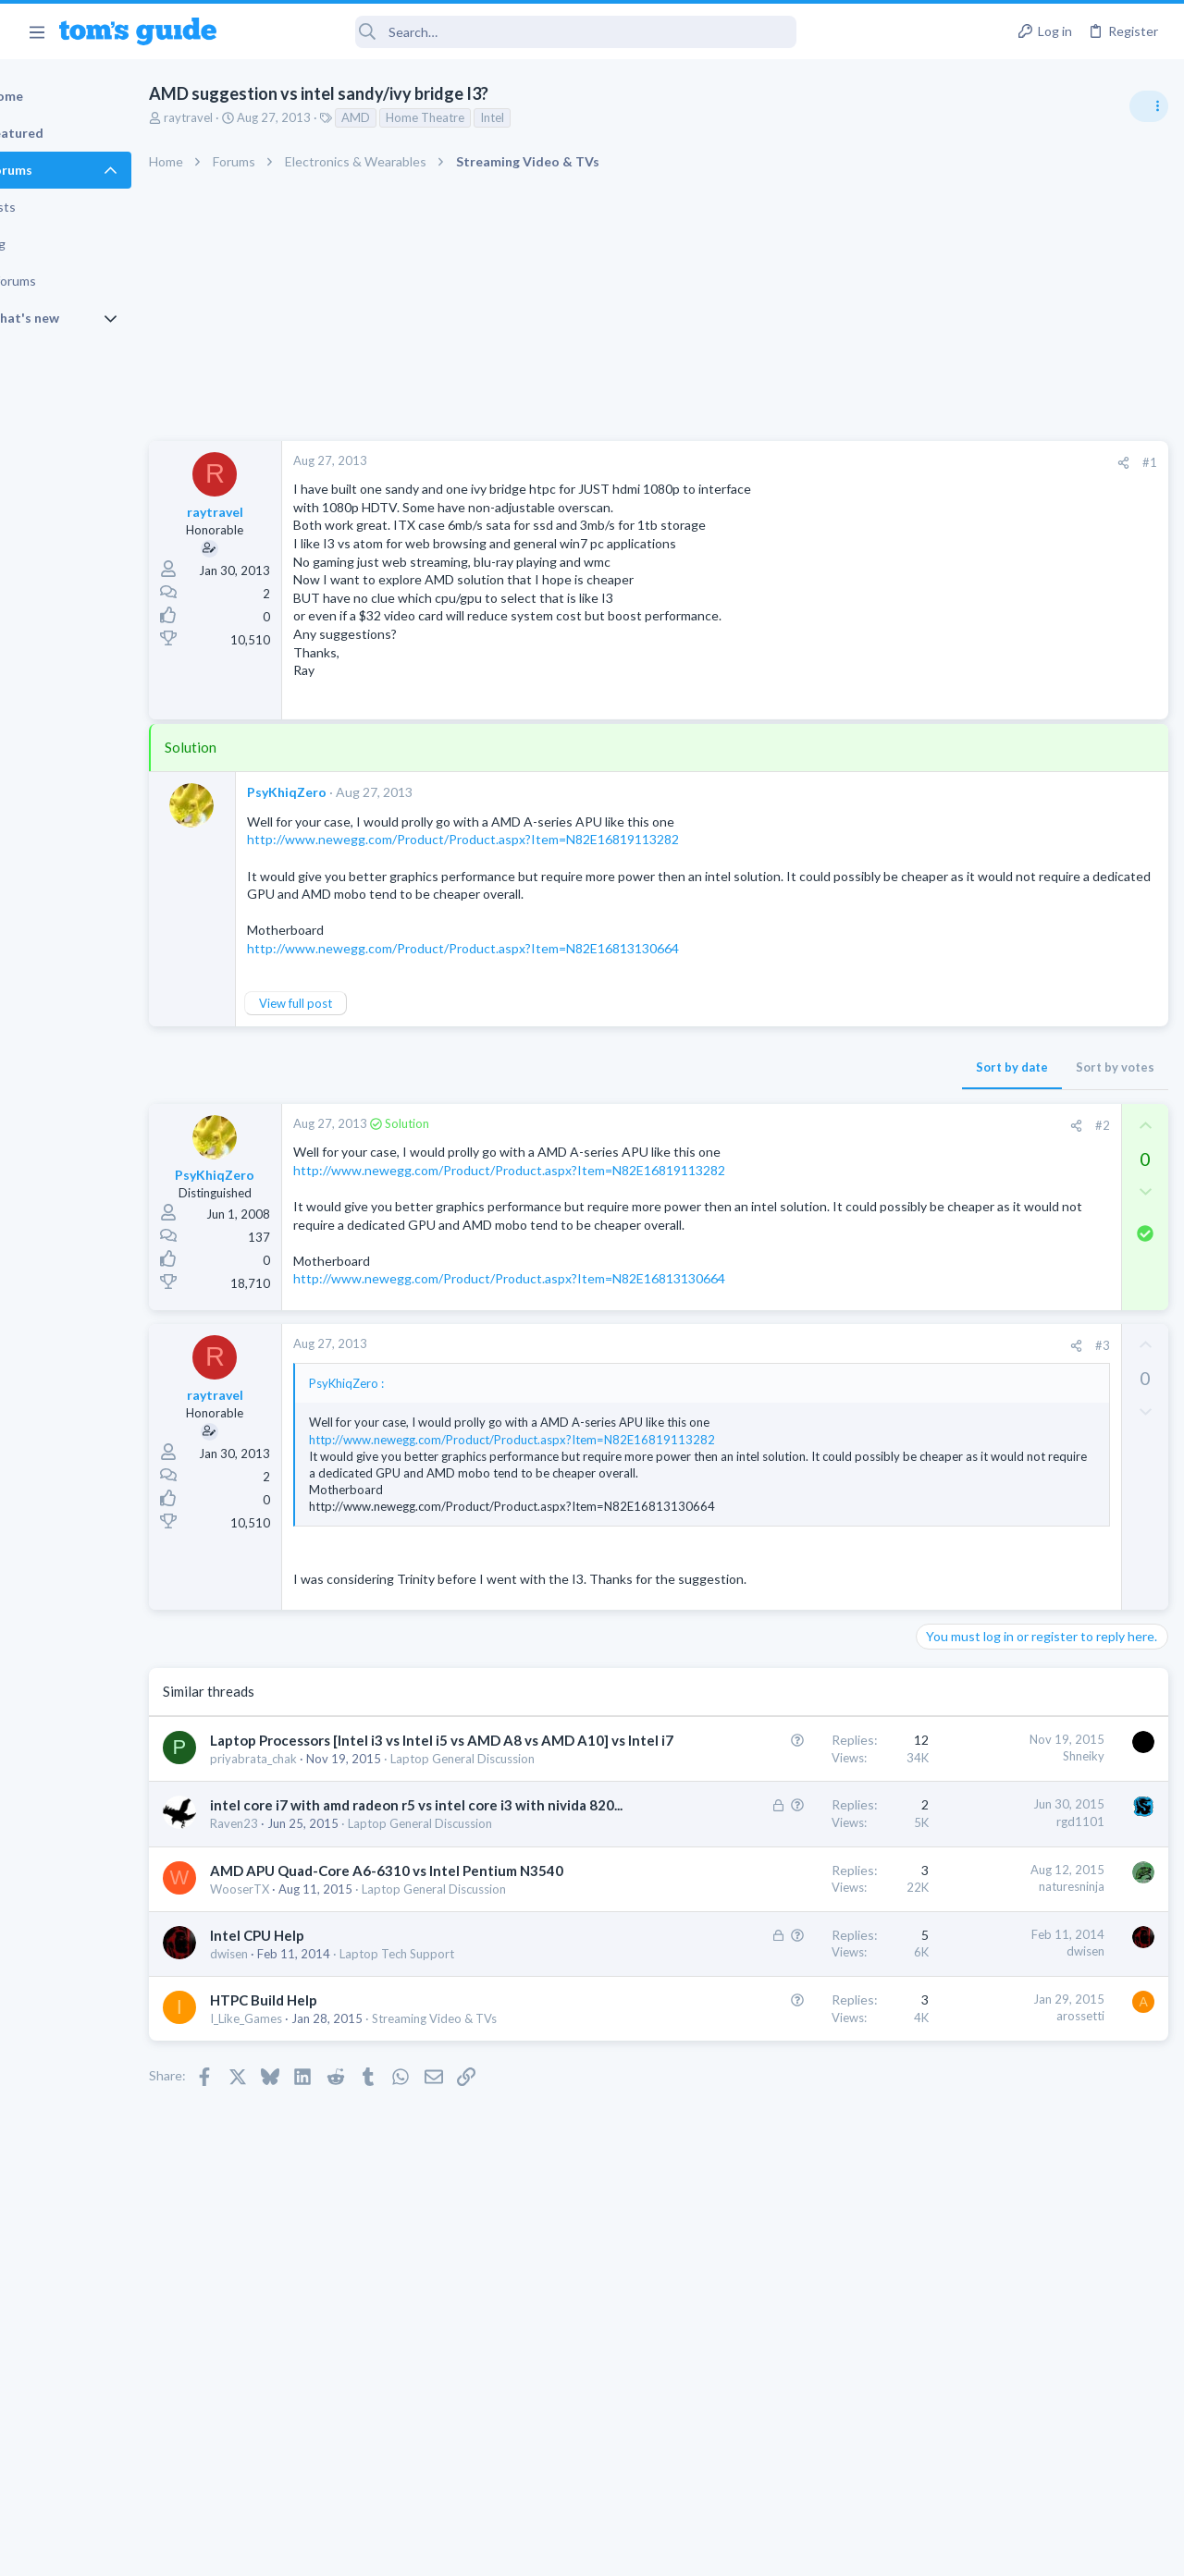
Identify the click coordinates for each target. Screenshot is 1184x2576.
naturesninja (773, 2015)
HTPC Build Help (327, 2183)
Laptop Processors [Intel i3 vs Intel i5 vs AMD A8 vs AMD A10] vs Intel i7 (385, 1797)
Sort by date (713, 1069)
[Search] (518, 32)
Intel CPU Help (321, 2100)
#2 (803, 1128)
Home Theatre (489, 117)
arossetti (782, 2198)
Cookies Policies (522, 2550)
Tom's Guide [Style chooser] (1033, 2472)
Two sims (948, 1383)
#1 (851, 462)
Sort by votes (816, 1069)
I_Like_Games (310, 2201)
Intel (556, 117)
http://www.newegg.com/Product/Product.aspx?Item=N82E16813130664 (573, 1299)
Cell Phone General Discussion (1002, 1434)
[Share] (824, 463)
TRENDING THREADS (950, 1005)
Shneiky (785, 1793)
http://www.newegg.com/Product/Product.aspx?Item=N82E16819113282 (527, 839)
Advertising (392, 2550)
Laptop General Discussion (993, 1239)
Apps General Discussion (988, 1524)
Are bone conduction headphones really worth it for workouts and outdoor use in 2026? (1037, 1063)
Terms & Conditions (767, 2550)
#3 (803, 1366)
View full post (359, 1006)
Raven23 (298, 1937)
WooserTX (303, 2037)
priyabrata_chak (317, 1835)
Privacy (639, 2550)
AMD (419, 117)
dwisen (293, 2119)
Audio (937, 1131)
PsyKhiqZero (350, 792)
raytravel (252, 117)
